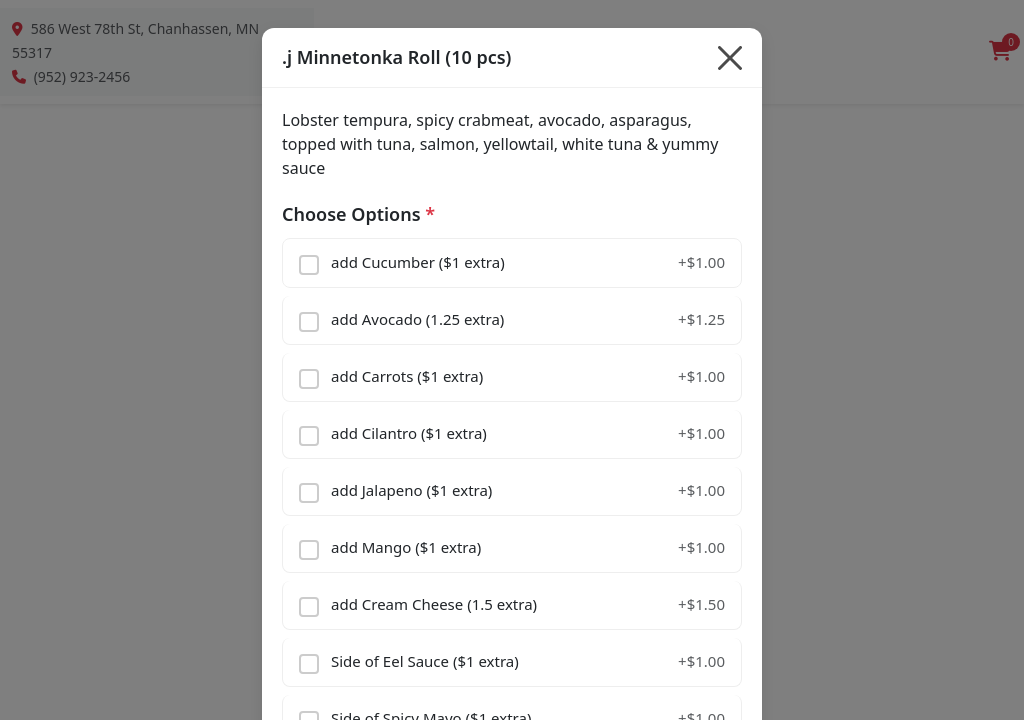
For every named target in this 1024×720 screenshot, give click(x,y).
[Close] (730, 58)
